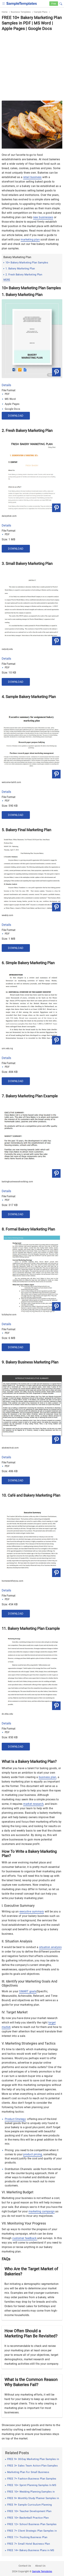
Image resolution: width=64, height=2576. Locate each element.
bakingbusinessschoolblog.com (17, 1181)
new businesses (43, 217)
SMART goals (27, 1991)
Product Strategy (15, 2119)
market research (33, 1803)
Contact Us (25, 2565)
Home (5, 12)
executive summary (31, 1911)
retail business (32, 177)
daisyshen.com (9, 516)
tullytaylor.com (9, 1314)
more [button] (6, 279)
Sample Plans (40, 12)
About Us (40, 2565)
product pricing (32, 2154)
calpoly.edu (7, 649)
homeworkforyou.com (12, 1581)
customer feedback (24, 2238)
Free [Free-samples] (53, 3)
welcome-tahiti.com (11, 782)
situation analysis (50, 1947)
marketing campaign (42, 2211)
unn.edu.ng (7, 1048)
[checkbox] (3, 3)
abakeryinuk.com (10, 1448)
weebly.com (7, 915)
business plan (47, 1777)
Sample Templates (42, 2571)
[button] (60, 3)
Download (15, 415)
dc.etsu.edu (7, 1714)
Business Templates (21, 12)
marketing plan (30, 239)
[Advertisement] (32, 65)
